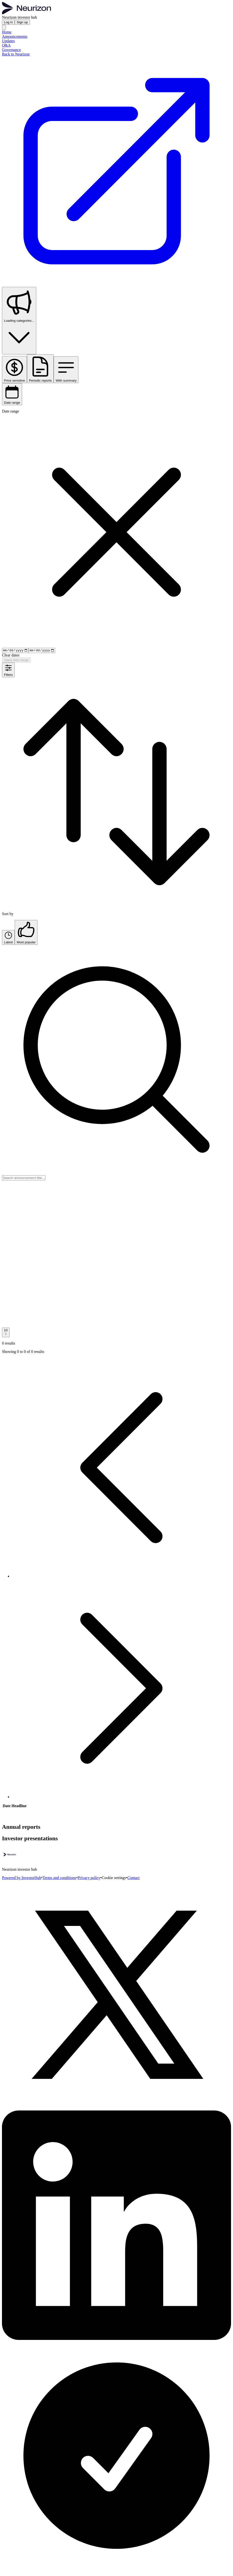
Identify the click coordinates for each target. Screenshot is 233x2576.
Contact (133, 1878)
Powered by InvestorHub (21, 1878)
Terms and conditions (59, 1878)
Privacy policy (89, 1878)
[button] (121, 1577)
